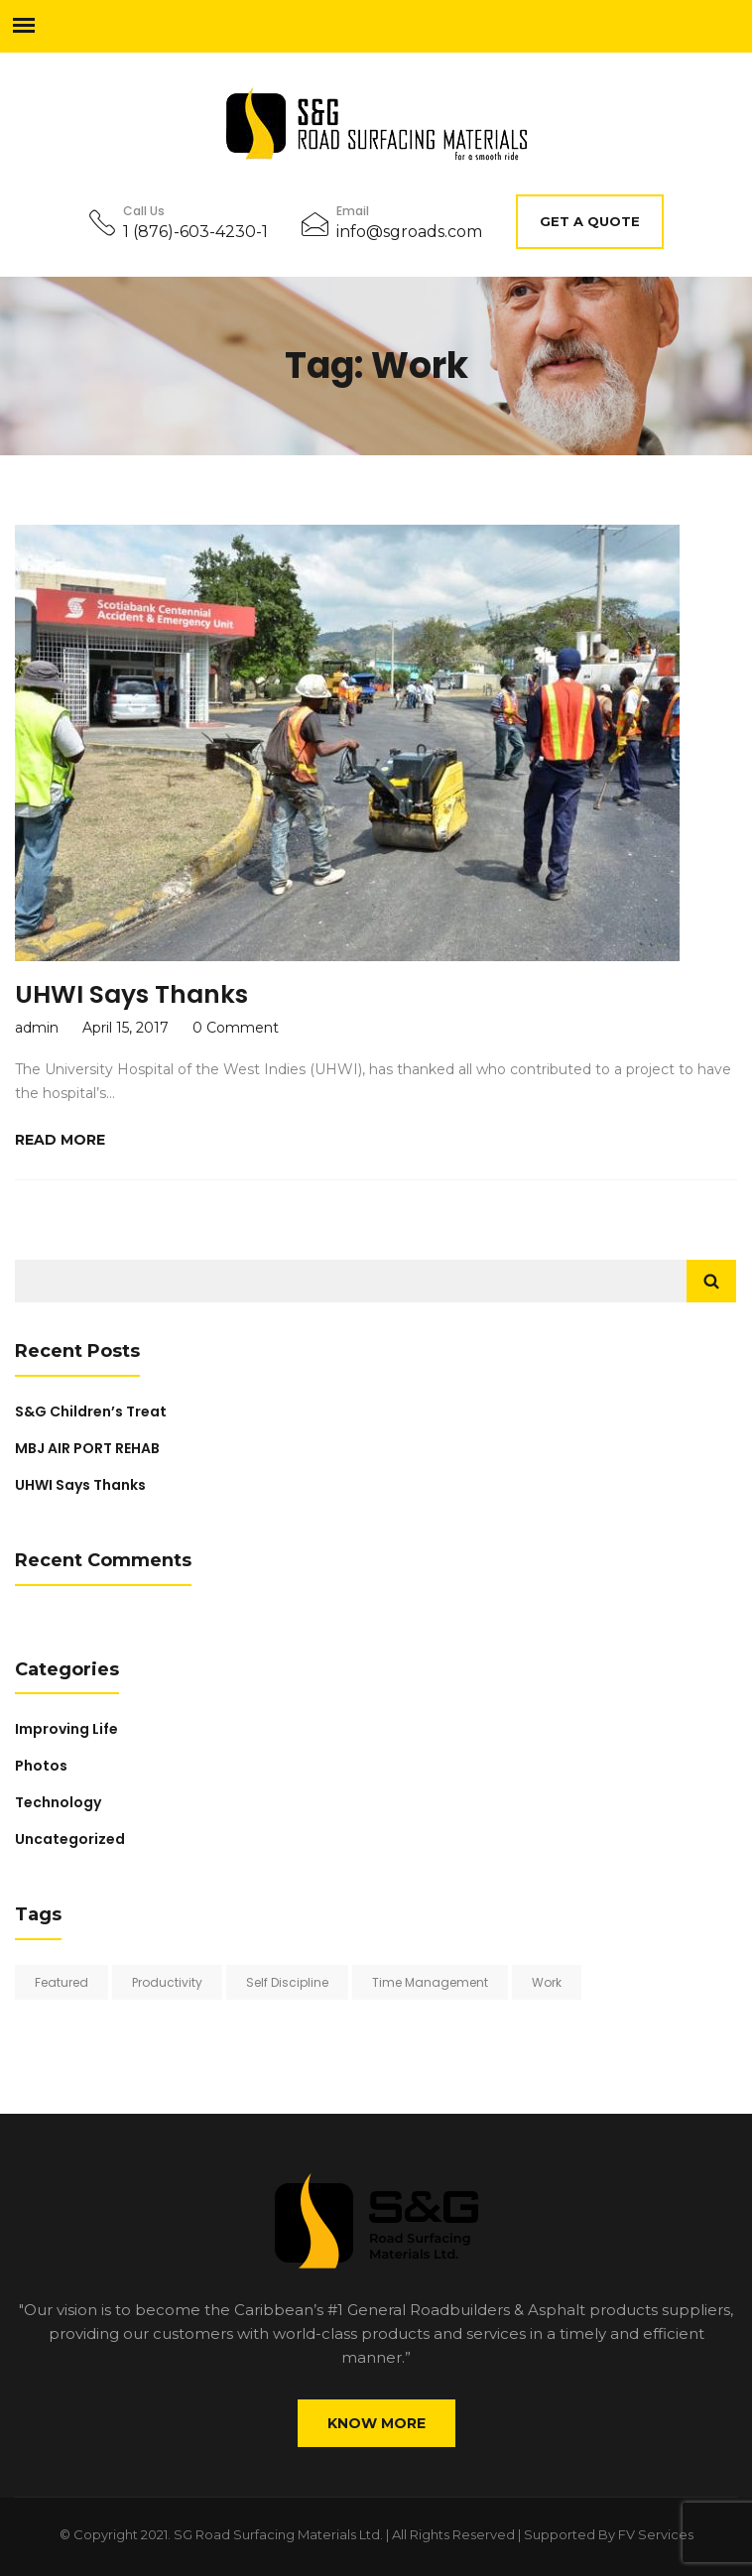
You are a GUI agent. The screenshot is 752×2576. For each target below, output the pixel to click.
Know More (376, 2423)
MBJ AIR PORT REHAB (87, 1448)
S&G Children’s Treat (91, 1411)
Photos (41, 1766)
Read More (60, 1140)
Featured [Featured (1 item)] (61, 1982)
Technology (58, 1802)
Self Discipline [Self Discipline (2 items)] (287, 1982)
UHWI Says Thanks (131, 994)
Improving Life (66, 1729)
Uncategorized (70, 1839)
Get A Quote (590, 221)
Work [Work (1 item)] (547, 1982)
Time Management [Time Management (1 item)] (430, 1982)
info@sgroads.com (409, 231)
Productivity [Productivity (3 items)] (167, 1982)
